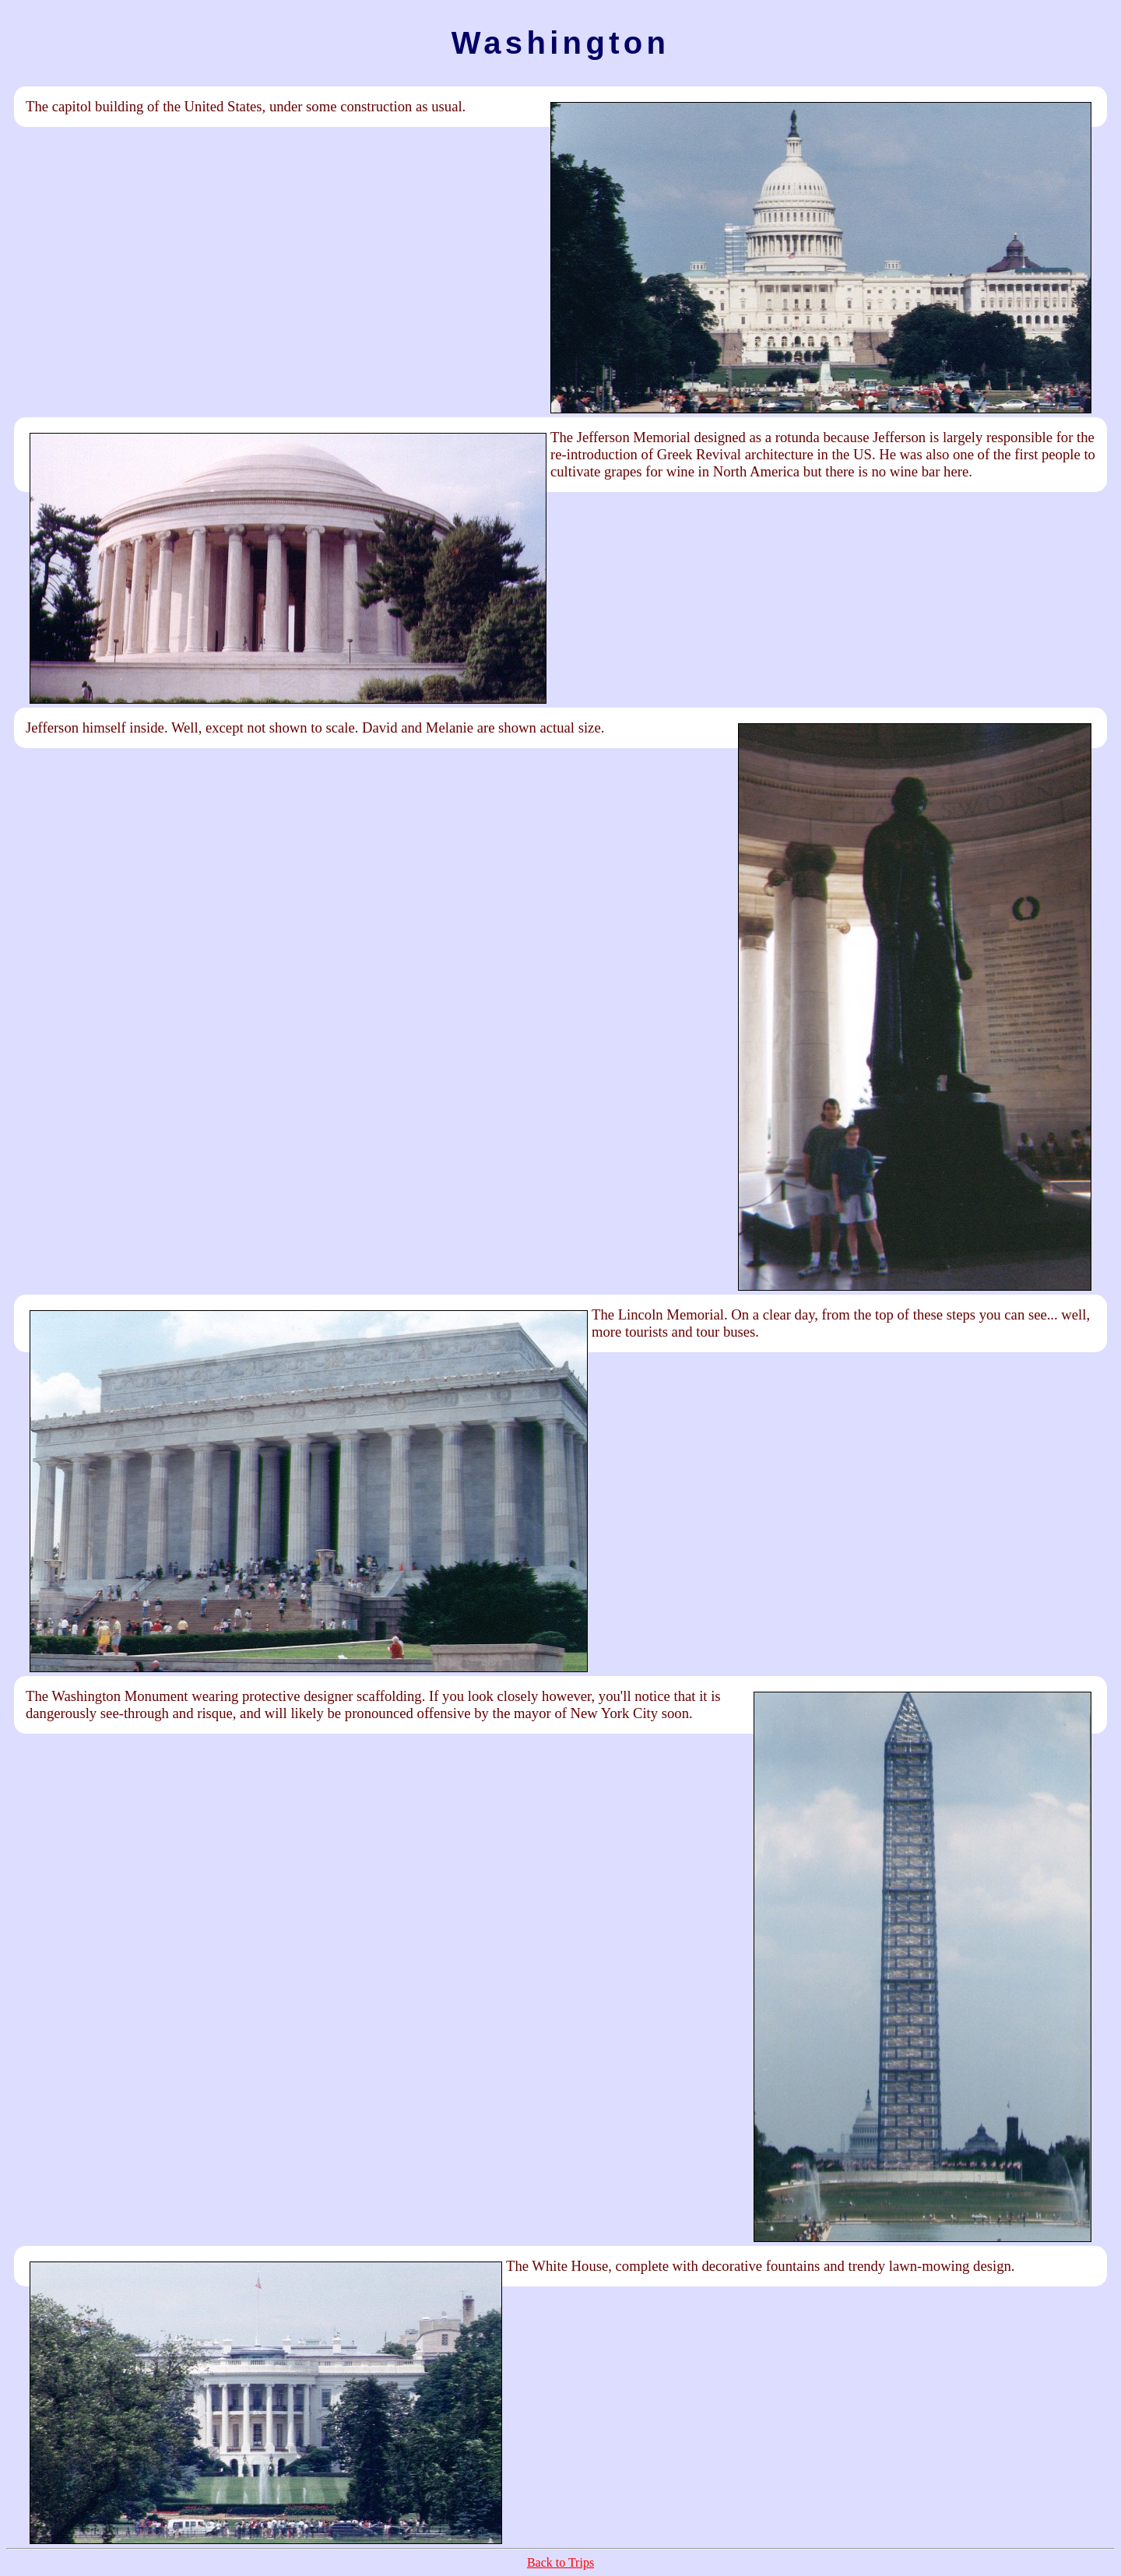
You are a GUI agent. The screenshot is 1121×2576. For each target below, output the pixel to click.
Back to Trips (560, 2562)
